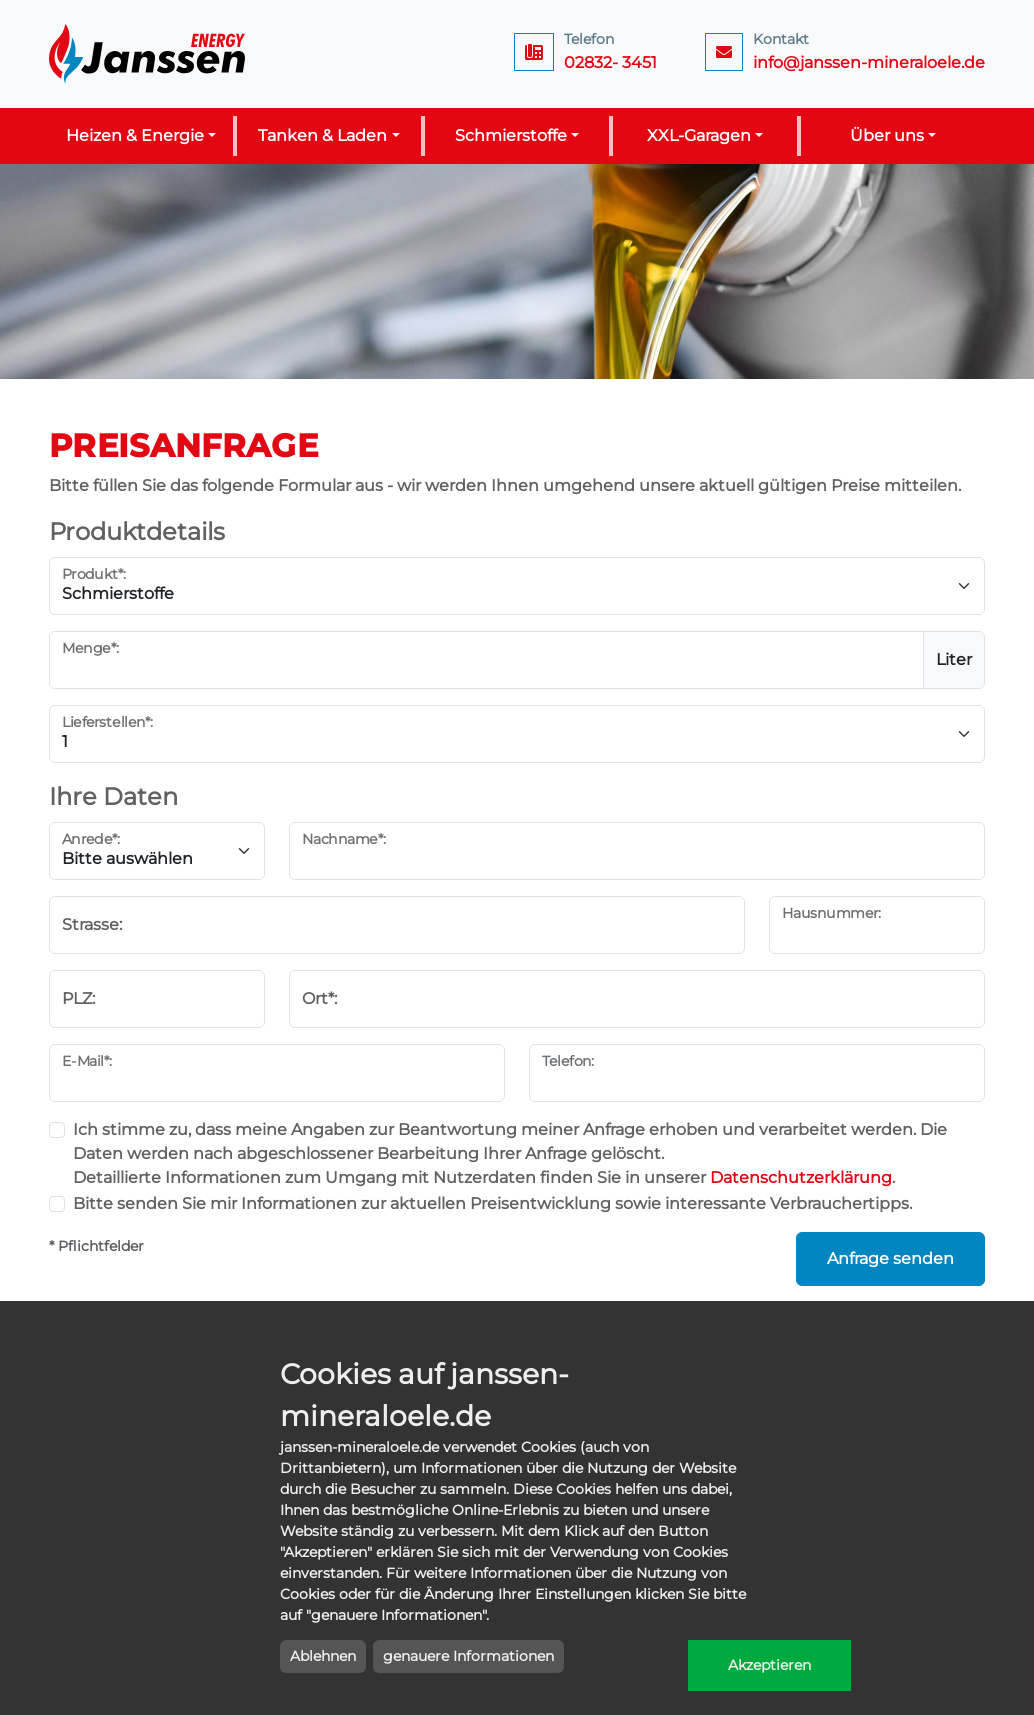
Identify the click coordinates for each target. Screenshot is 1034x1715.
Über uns (887, 135)
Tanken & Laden (322, 135)
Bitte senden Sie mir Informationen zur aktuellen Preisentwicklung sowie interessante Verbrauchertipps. (492, 1203)
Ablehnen (323, 1656)
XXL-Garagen (699, 135)
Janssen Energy (149, 54)
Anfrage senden (890, 1258)
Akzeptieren (769, 1665)
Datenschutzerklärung (801, 1177)
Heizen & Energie (135, 135)
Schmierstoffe (511, 135)
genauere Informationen (468, 1656)
